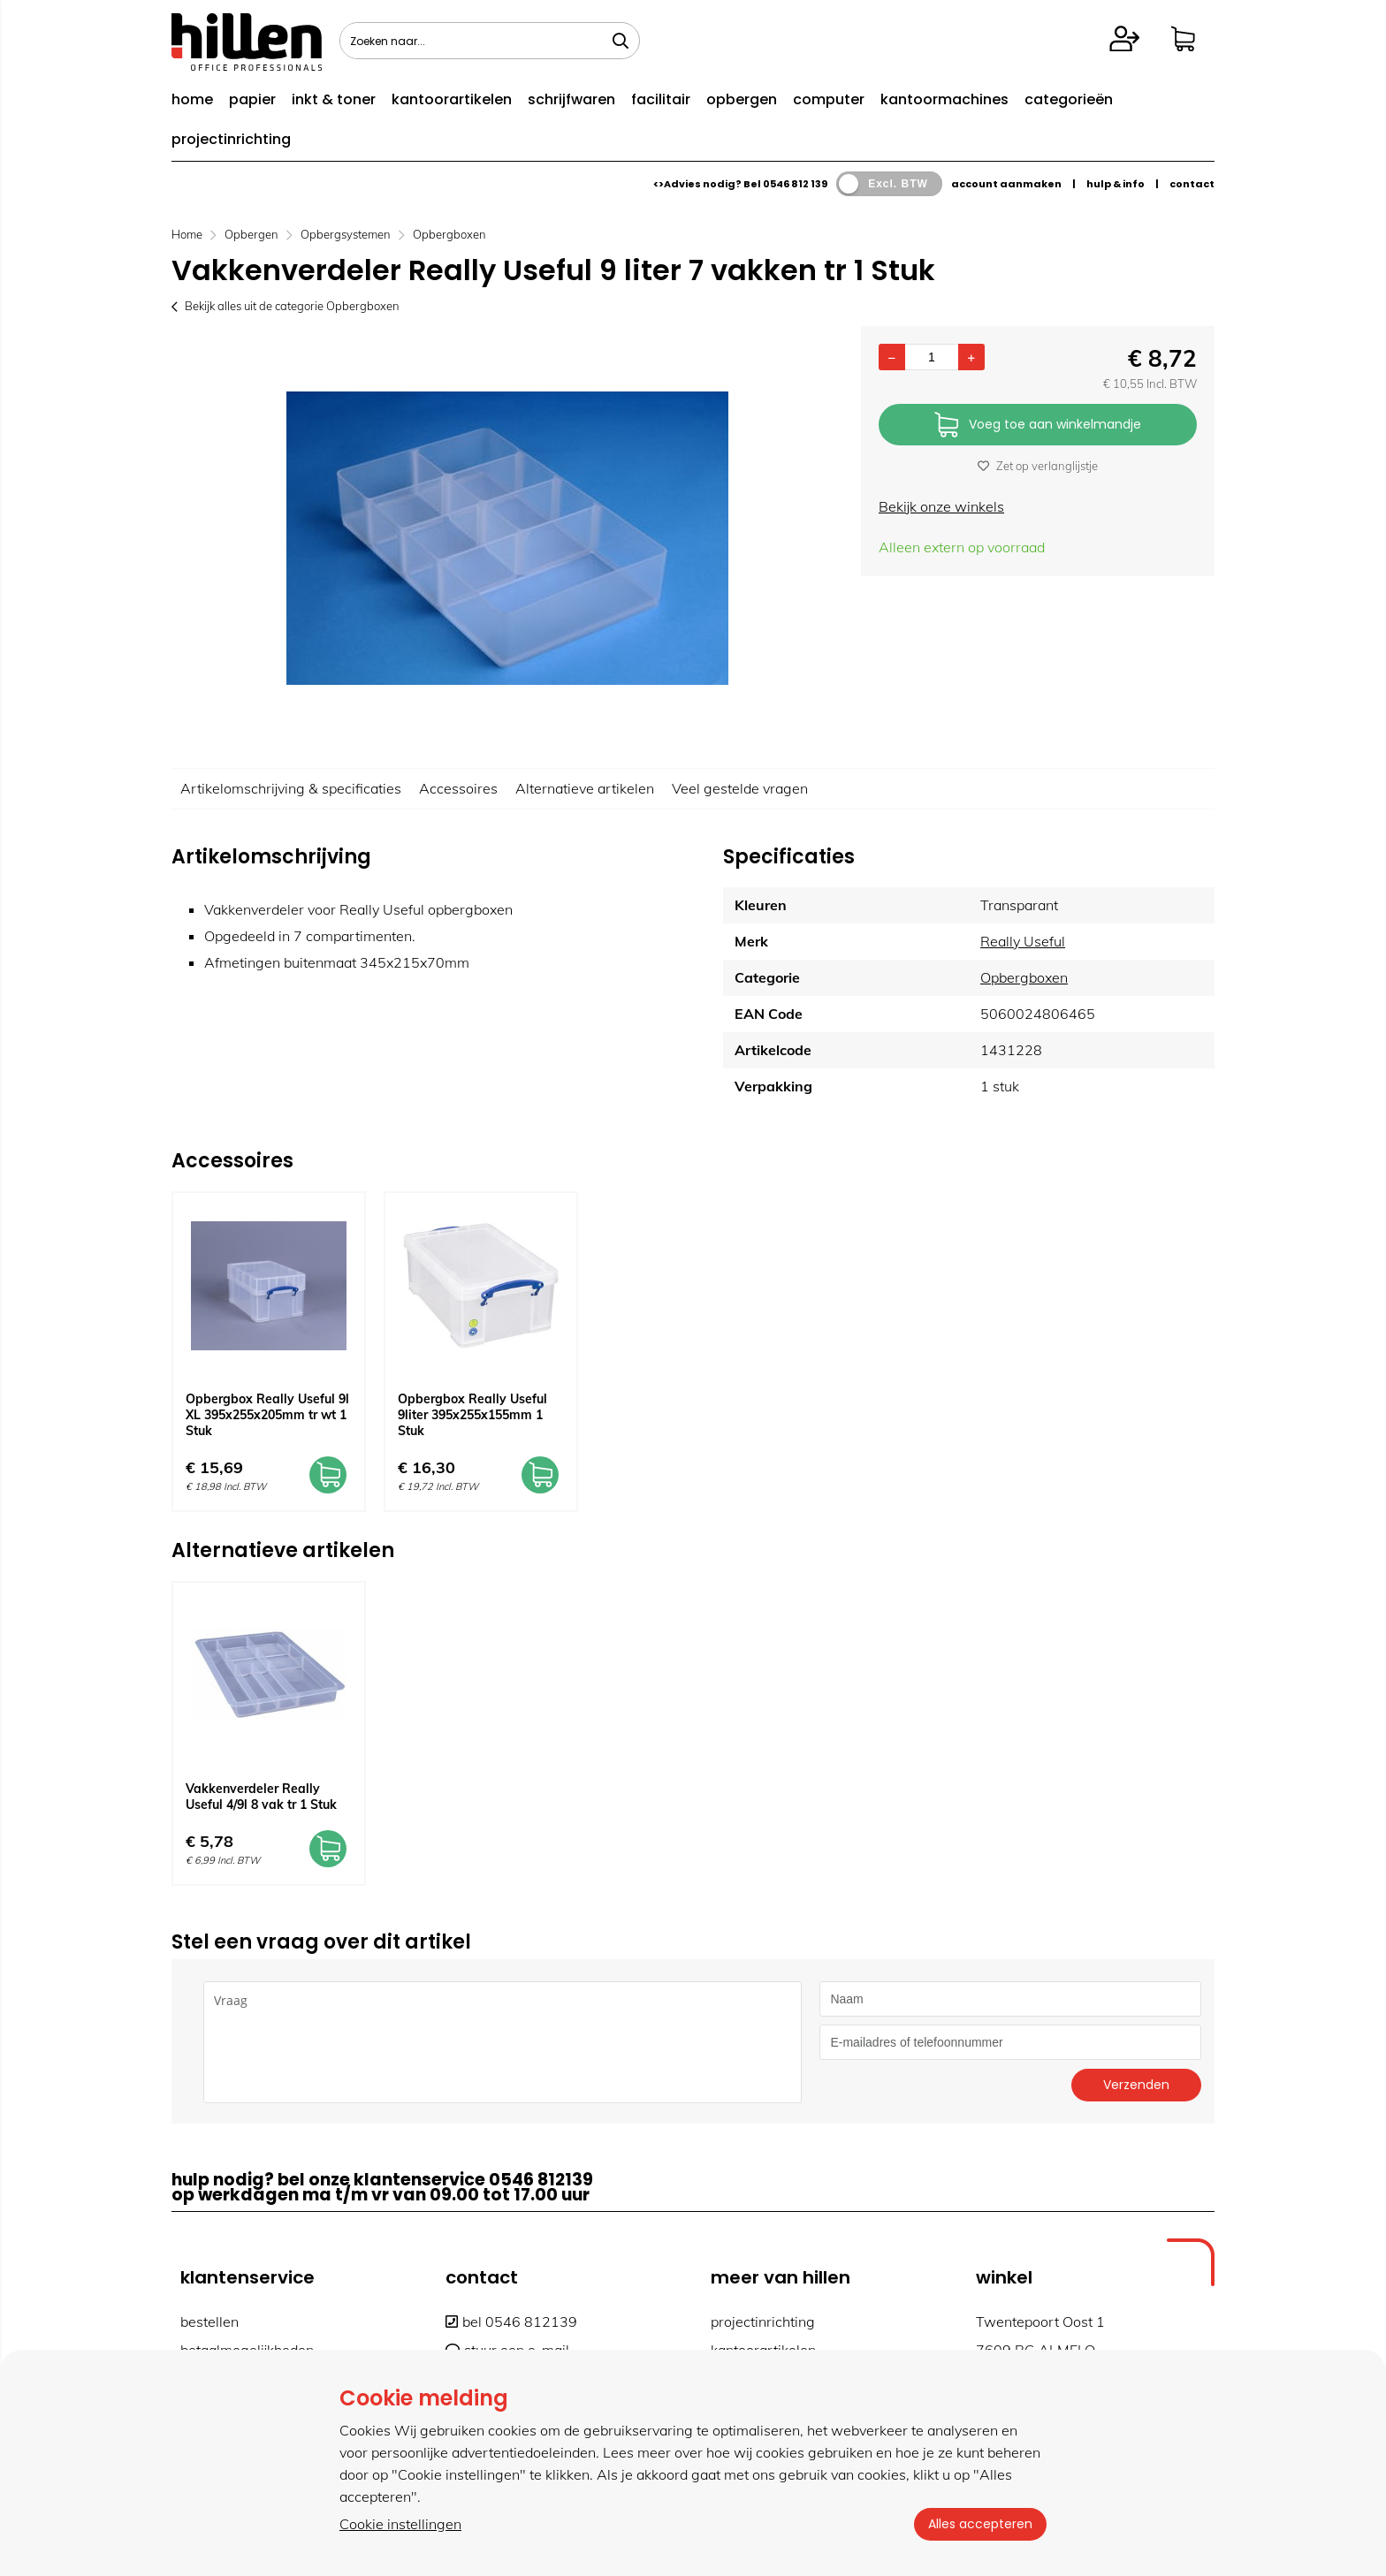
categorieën (1068, 99)
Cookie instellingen (400, 2524)
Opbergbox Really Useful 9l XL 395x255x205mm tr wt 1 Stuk (267, 1415)
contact (1192, 184)
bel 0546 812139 (511, 2321)
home (192, 99)
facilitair (660, 99)
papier (252, 99)
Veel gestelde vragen (740, 788)
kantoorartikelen (452, 99)
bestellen (209, 2321)
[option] (507, 538)
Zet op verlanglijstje (1038, 466)
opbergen (741, 99)
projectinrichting (231, 139)
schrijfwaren (571, 99)
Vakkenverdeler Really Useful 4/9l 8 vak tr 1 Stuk (261, 1796)
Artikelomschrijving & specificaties (290, 788)
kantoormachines (944, 99)
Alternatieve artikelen (584, 788)
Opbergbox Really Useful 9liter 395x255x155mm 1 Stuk (472, 1415)
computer (828, 99)
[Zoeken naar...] (620, 40)
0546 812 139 (795, 184)
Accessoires (458, 788)
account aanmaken (1006, 184)
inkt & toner (334, 99)
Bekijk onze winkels (941, 506)
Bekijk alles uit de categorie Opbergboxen (285, 306)
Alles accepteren (980, 2524)
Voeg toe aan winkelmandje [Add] (1037, 425)
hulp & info (1115, 184)
